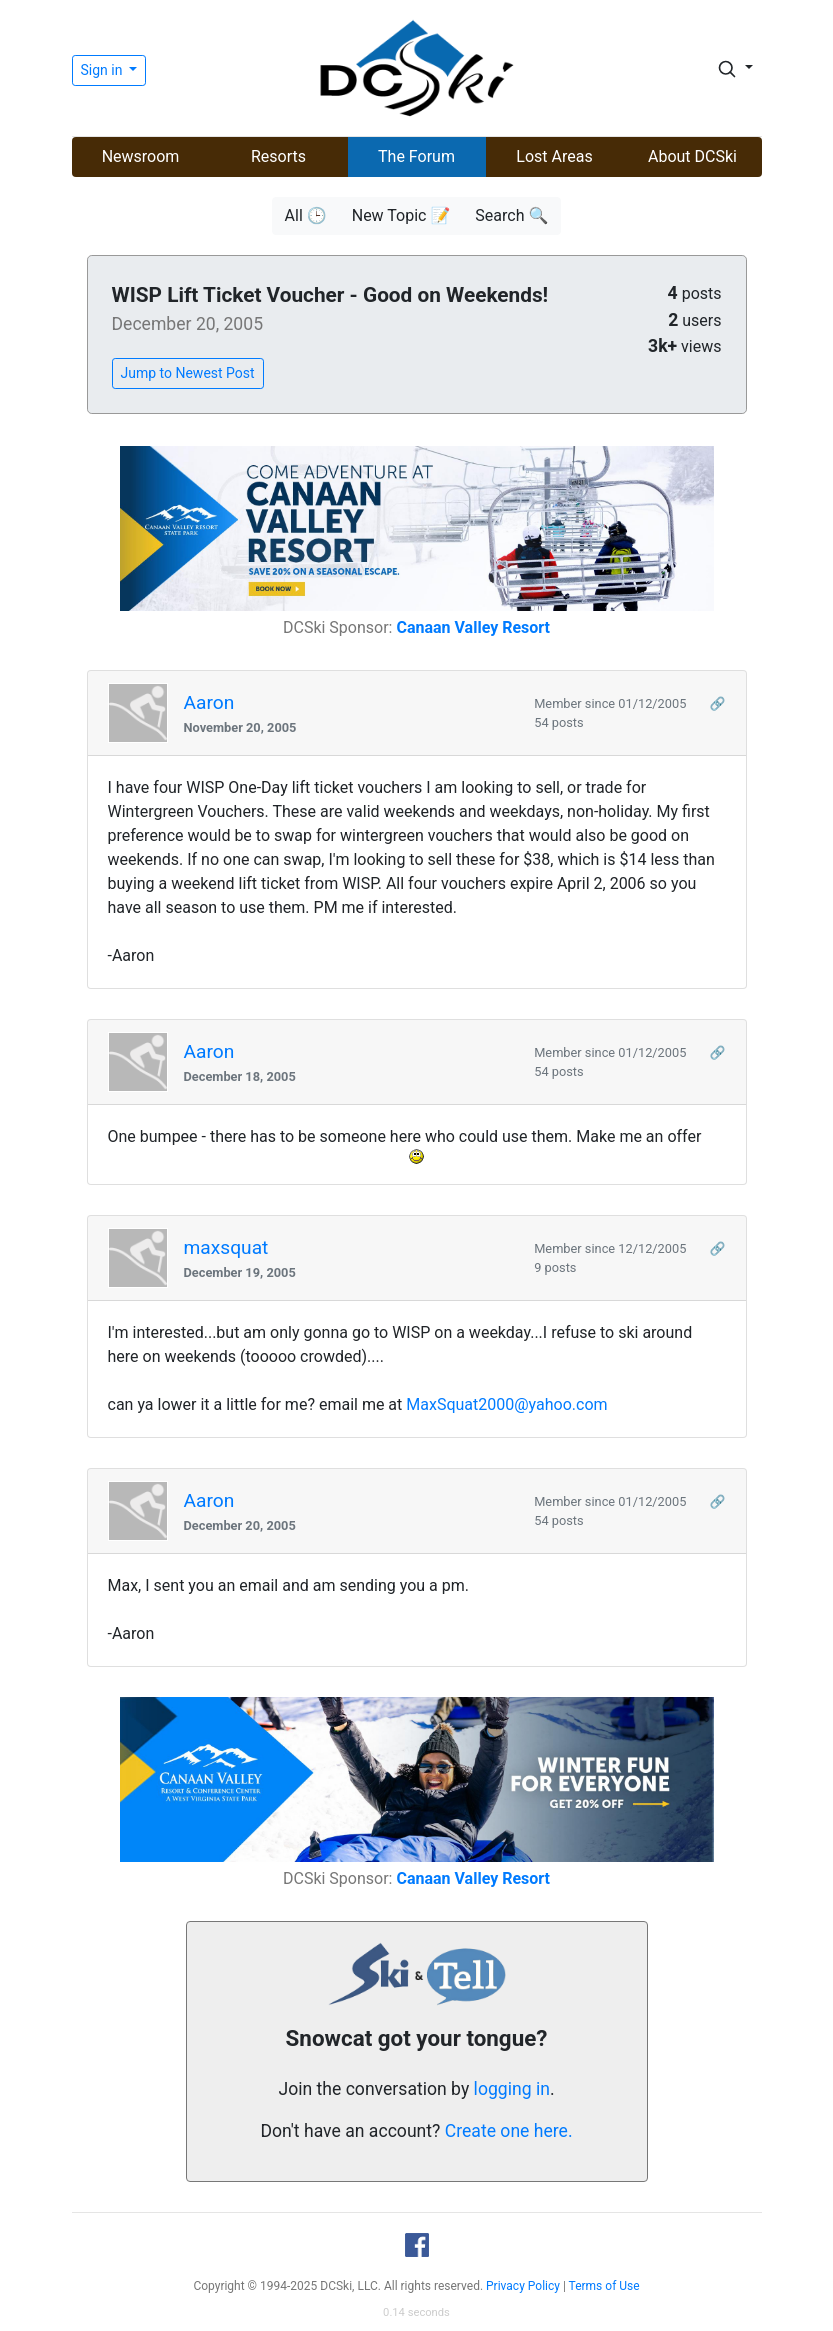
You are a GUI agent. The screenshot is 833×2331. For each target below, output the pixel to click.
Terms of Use (604, 2286)
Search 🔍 (511, 215)
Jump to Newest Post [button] (188, 373)
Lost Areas (554, 156)
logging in (512, 2089)
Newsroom (141, 156)
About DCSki (692, 156)
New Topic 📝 (401, 215)
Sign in (103, 70)
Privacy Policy (523, 2286)
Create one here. (509, 2131)
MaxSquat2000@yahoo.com (506, 1404)
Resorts (278, 156)
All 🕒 (306, 215)
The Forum (416, 156)
